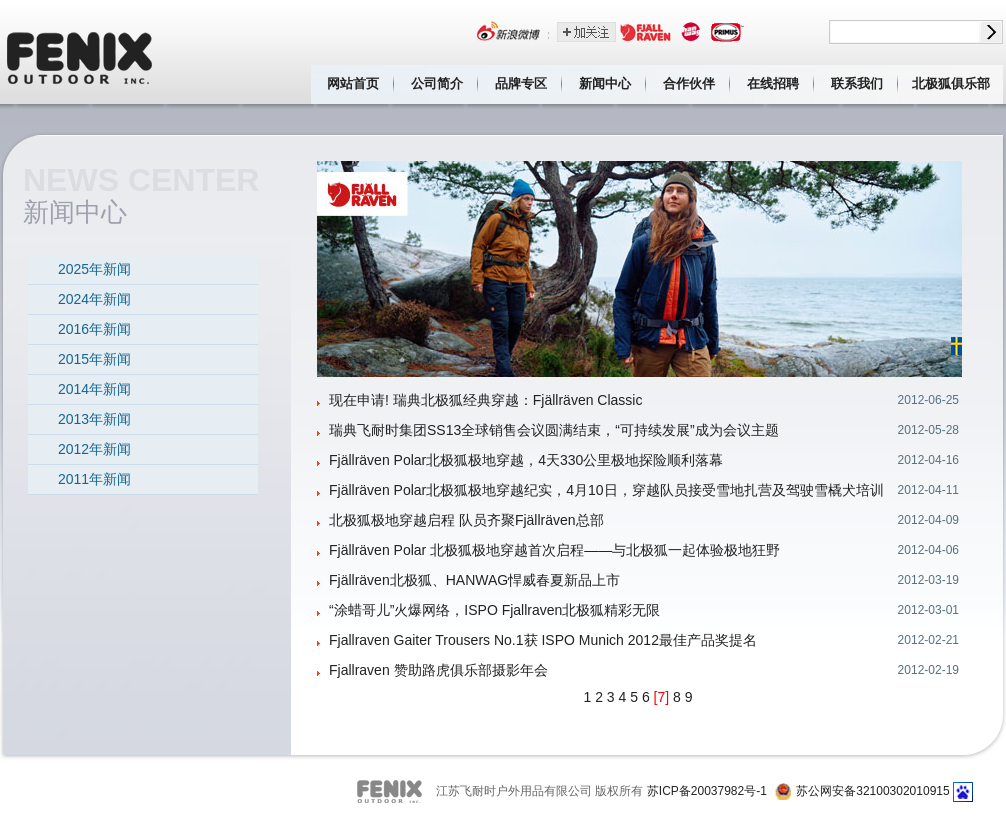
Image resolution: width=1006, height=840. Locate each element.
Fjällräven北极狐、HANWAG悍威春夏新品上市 (474, 580)
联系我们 (857, 83)
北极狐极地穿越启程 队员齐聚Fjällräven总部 (466, 520)
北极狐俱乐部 (951, 83)
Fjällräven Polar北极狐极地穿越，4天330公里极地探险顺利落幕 (526, 460)
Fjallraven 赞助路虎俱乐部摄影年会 (438, 670)
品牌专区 (521, 83)
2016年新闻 (94, 329)
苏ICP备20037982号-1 (707, 791)
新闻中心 (605, 83)
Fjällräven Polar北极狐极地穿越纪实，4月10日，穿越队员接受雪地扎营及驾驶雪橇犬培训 (606, 490)
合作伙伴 (689, 83)
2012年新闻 (94, 449)
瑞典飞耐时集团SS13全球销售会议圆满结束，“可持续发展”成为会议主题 (554, 430)
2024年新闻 (94, 299)
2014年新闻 (94, 389)
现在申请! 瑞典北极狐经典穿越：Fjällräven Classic (485, 400)
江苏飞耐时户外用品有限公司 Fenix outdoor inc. (81, 52)
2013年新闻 (94, 419)
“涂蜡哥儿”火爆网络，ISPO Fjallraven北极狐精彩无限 (494, 610)
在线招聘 (773, 83)
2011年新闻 (94, 479)
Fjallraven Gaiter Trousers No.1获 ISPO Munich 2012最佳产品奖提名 (543, 640)
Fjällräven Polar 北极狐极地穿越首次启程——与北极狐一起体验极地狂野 (554, 550)
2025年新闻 (94, 269)
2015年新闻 (94, 359)
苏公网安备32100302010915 (872, 791)
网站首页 (353, 83)
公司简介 (437, 83)
